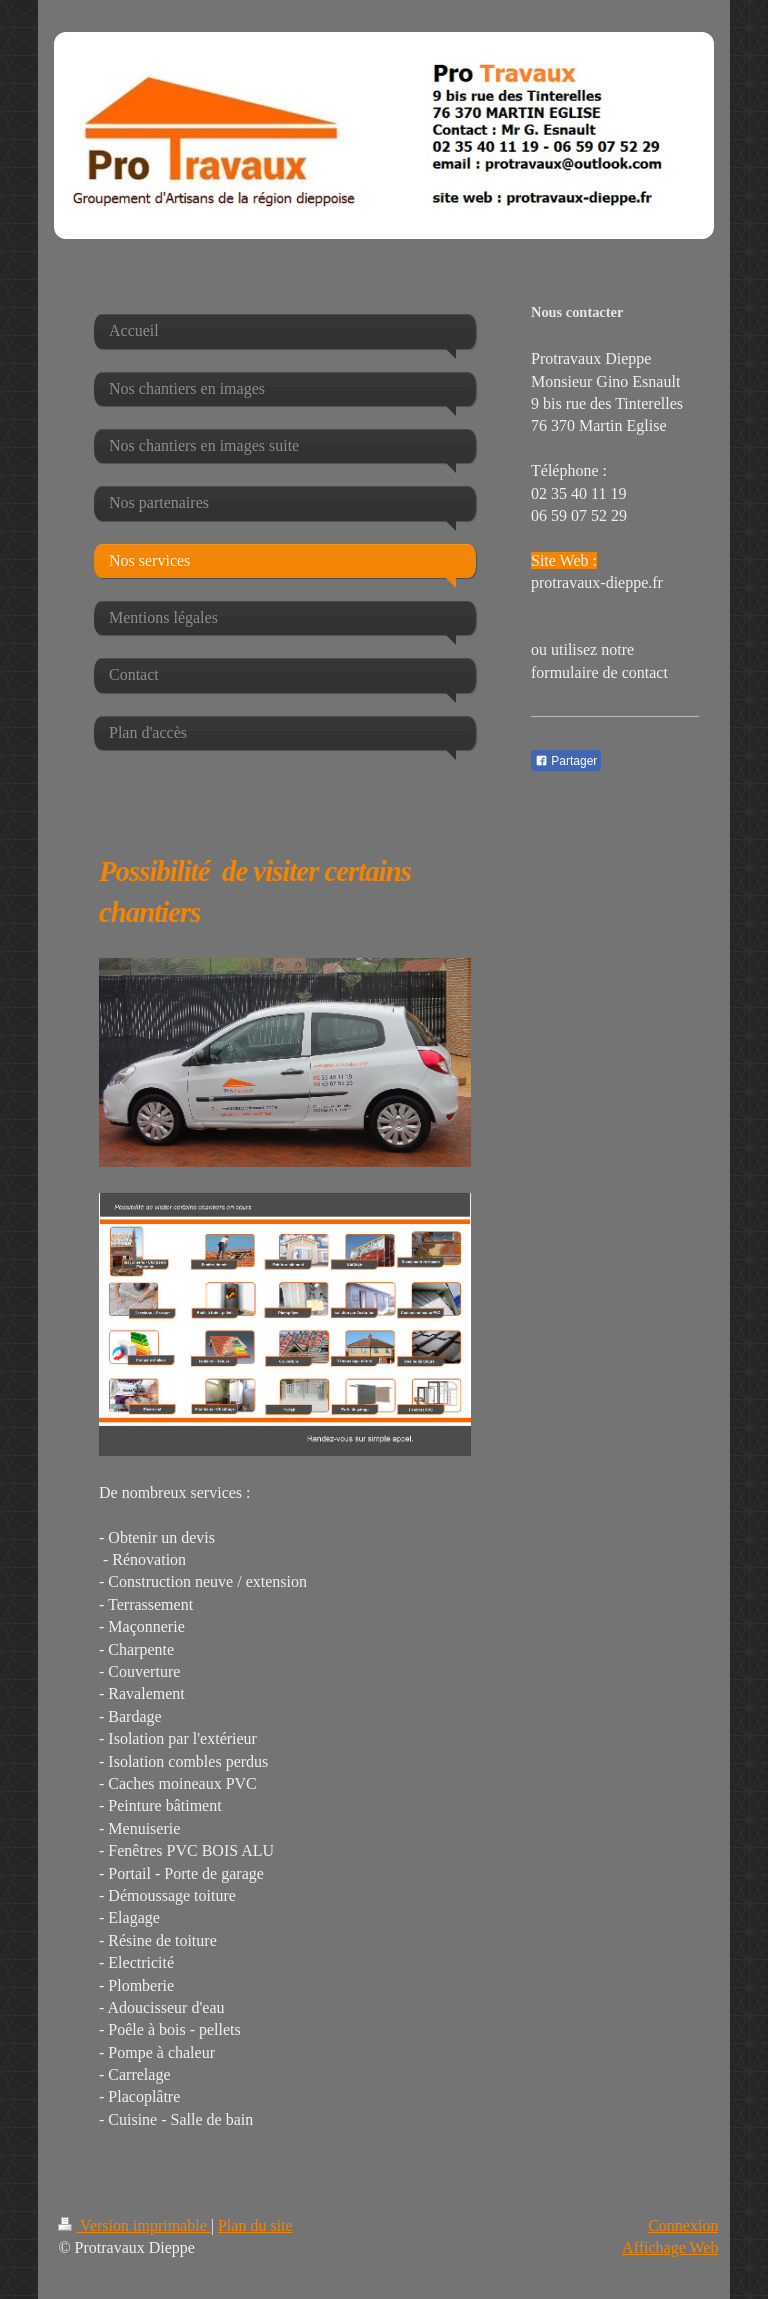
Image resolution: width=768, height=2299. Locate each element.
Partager (566, 761)
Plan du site (255, 2225)
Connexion (683, 2225)
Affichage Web (670, 2247)
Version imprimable (134, 2225)
